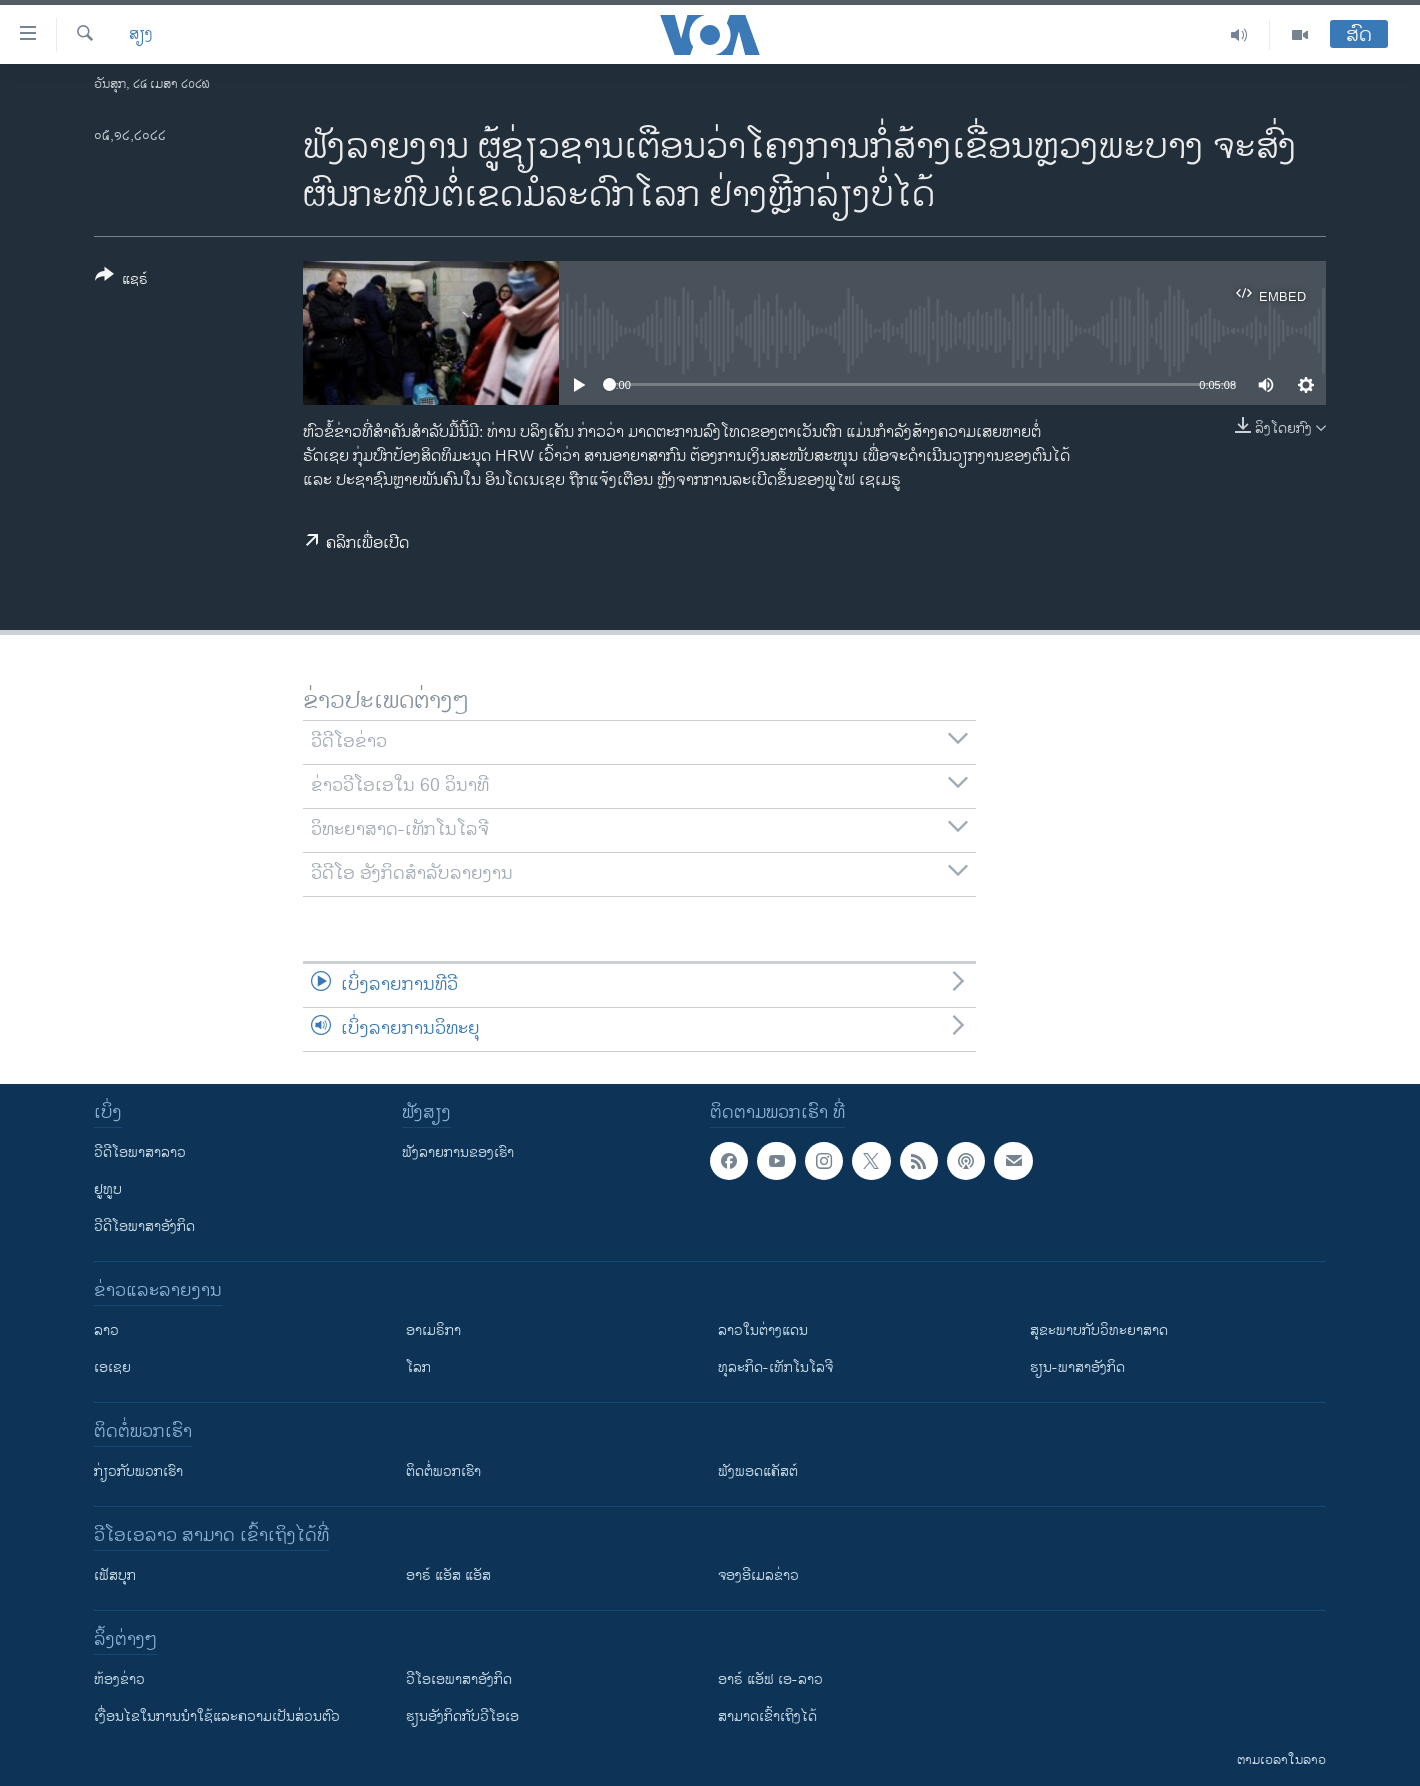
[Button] (121, 281)
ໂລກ (418, 1367)
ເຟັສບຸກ (115, 1575)
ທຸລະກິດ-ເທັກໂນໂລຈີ (775, 1367)
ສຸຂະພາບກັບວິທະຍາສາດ (1099, 1330)
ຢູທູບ (108, 1189)
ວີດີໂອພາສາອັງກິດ (144, 1226)
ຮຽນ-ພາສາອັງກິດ (1077, 1367)
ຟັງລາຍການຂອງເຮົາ (458, 1152)
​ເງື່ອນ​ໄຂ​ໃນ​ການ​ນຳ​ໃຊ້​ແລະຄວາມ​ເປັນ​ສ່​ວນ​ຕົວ (217, 1716)
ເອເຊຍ (112, 1367)
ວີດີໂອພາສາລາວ (140, 1152)
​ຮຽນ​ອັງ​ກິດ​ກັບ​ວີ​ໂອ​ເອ (462, 1716)
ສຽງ (141, 35)
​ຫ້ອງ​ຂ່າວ (119, 1679)
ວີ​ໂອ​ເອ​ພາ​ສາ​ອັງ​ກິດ (459, 1679)
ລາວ (106, 1330)
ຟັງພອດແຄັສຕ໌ (758, 1471)
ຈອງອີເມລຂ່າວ (758, 1575)
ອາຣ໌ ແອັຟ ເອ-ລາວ (770, 1679)
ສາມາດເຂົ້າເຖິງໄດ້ (767, 1716)
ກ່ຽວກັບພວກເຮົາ (138, 1471)
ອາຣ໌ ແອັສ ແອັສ (448, 1575)
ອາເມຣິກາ (433, 1330)
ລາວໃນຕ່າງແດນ (763, 1330)
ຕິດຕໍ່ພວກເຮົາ (443, 1471)
